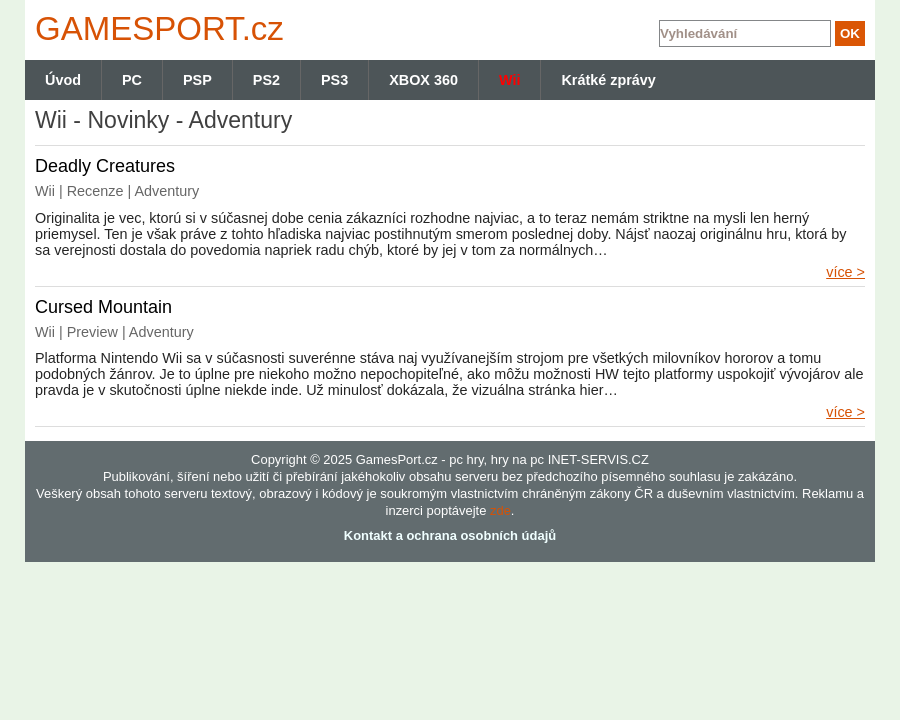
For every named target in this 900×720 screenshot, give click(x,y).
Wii (509, 80)
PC (132, 80)
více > (845, 272)
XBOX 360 (423, 80)
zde (500, 510)
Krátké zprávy (608, 80)
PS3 (334, 80)
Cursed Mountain (103, 307)
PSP (197, 80)
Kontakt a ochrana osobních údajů (450, 535)
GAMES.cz (155, 28)
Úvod (63, 80)
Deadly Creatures (105, 166)
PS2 (266, 80)
